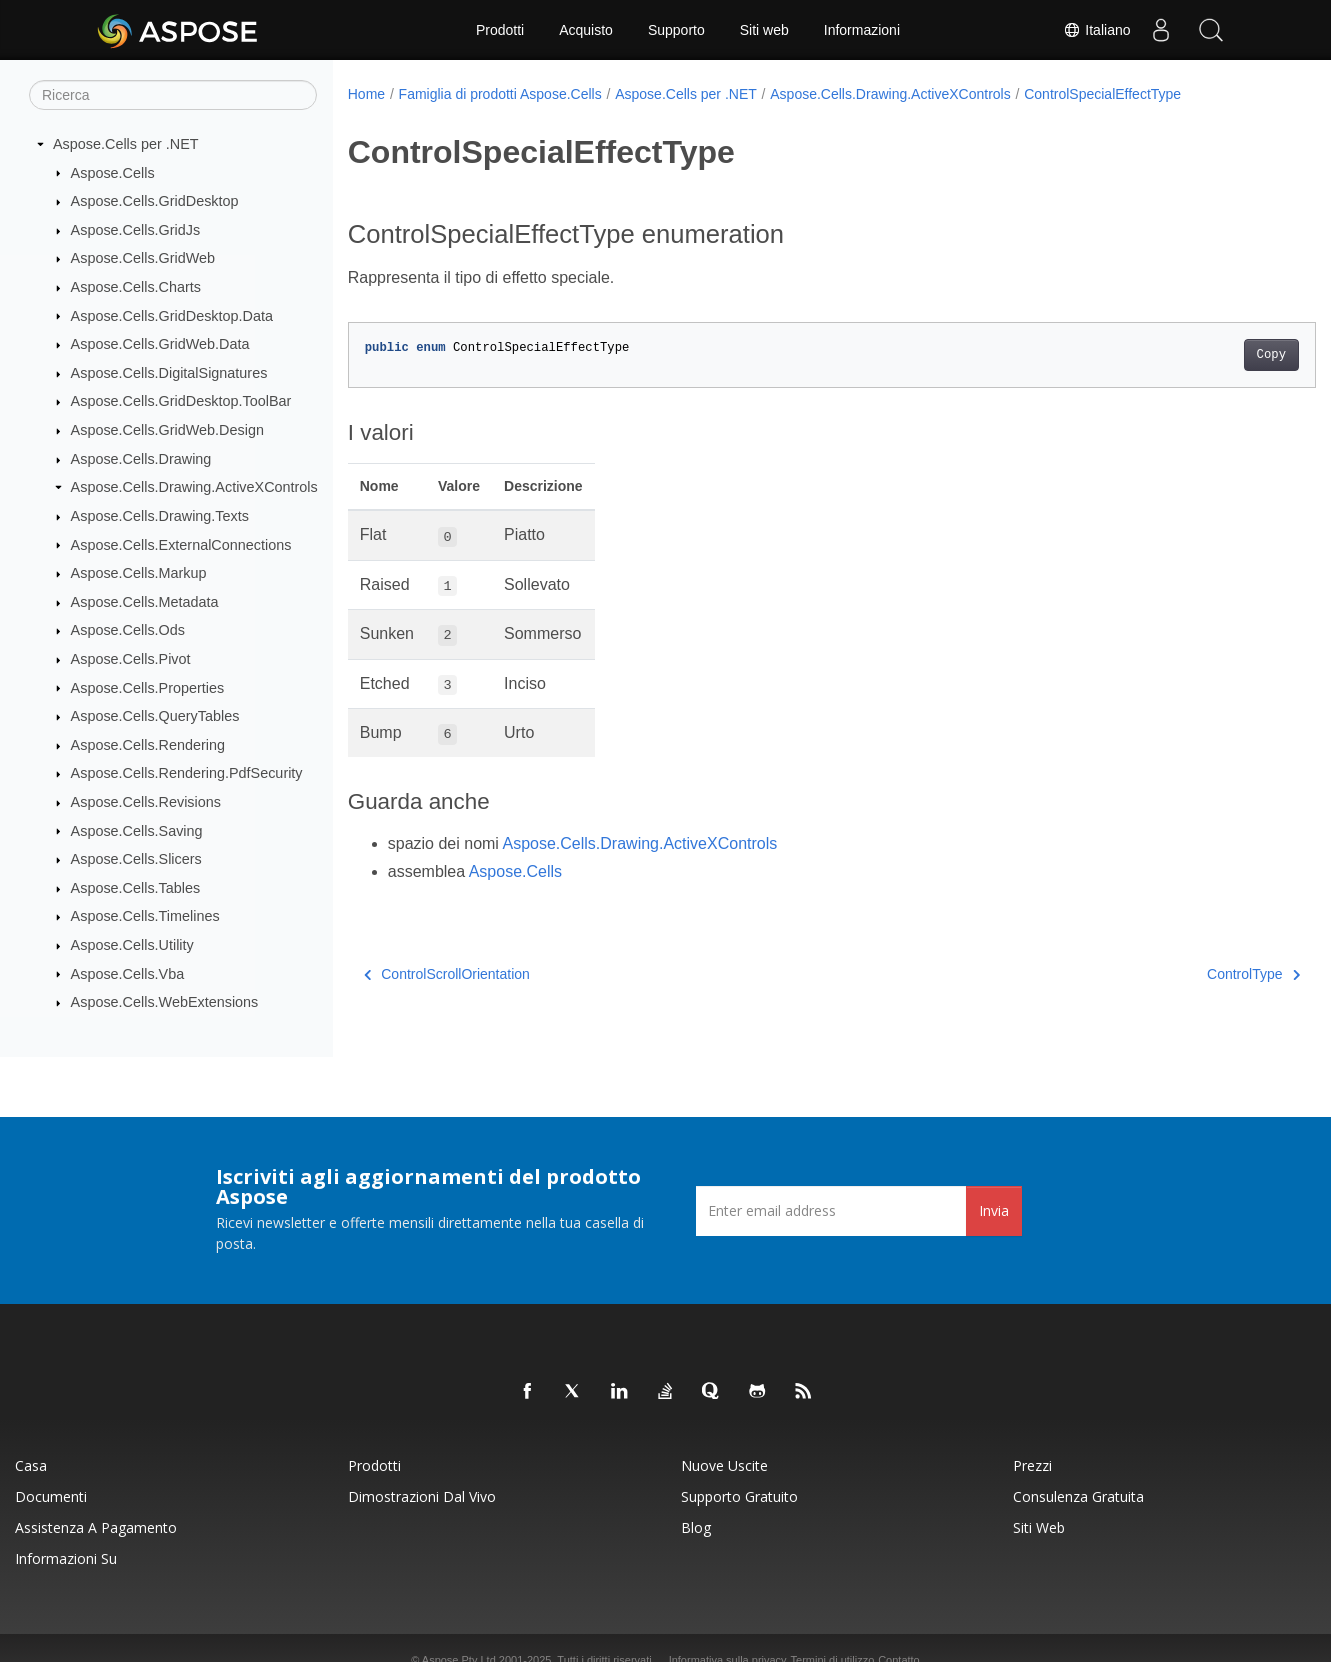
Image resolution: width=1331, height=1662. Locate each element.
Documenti (51, 1496)
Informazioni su (66, 1558)
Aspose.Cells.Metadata (145, 602)
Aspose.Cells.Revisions (146, 802)
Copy (1204, 355)
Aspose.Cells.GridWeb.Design (167, 430)
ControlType (1186, 974)
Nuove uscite (724, 1465)
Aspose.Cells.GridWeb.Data (160, 344)
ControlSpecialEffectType (1102, 94)
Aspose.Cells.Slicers (136, 859)
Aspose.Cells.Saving (137, 830)
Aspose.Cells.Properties (148, 687)
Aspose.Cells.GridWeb (143, 258)
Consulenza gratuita (1078, 1496)
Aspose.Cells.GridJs (136, 230)
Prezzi (1032, 1465)
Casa (31, 1465)
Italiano (1096, 30)
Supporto (676, 30)
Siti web (764, 30)
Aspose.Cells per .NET (126, 144)
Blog (696, 1527)
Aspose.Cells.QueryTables (155, 716)
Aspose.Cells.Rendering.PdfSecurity (187, 773)
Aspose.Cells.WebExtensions (165, 1002)
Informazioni (862, 30)
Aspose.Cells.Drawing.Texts (160, 516)
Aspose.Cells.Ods (128, 630)
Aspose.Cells (113, 172)
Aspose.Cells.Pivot (131, 659)
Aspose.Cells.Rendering (148, 745)
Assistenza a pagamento (96, 1527)
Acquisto (586, 30)
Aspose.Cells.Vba (128, 973)
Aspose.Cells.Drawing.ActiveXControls (194, 487)
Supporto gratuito (739, 1496)
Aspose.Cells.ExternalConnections (181, 544)
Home (366, 94)
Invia (994, 1210)
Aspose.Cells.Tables (136, 888)
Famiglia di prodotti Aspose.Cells (500, 94)
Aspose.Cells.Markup (139, 573)
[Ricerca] (173, 95)
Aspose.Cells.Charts (136, 287)
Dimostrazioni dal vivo (422, 1496)
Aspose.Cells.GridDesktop (155, 201)
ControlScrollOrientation (447, 974)
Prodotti (500, 30)
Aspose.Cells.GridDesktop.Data (172, 315)
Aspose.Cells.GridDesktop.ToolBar (181, 401)
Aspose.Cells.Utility (132, 945)
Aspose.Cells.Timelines (145, 916)
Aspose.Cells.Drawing (141, 459)
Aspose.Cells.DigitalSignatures (169, 373)
